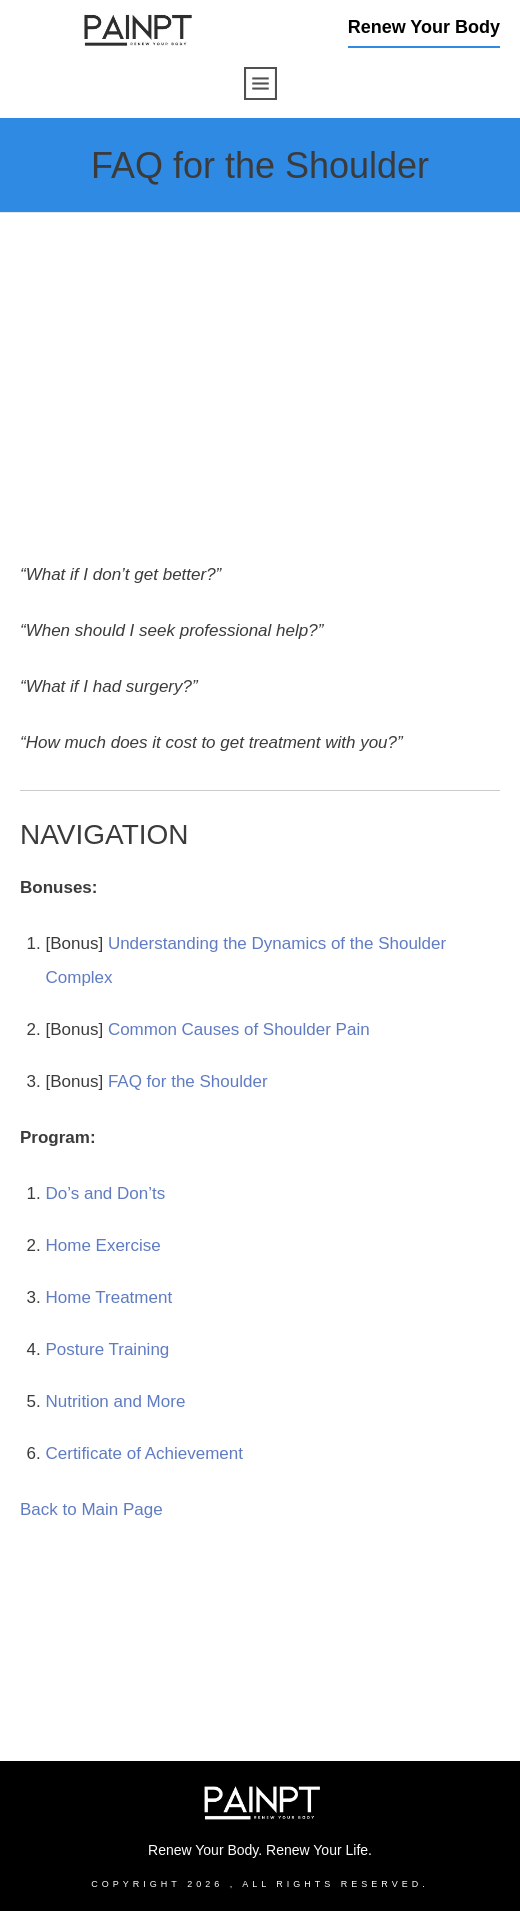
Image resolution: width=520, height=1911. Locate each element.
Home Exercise (103, 1245)
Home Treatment (109, 1297)
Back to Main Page (91, 1509)
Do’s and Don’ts (106, 1193)
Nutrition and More (116, 1401)
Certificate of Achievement (144, 1453)
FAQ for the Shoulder (188, 1081)
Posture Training (108, 1349)
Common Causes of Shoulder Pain (239, 1029)
